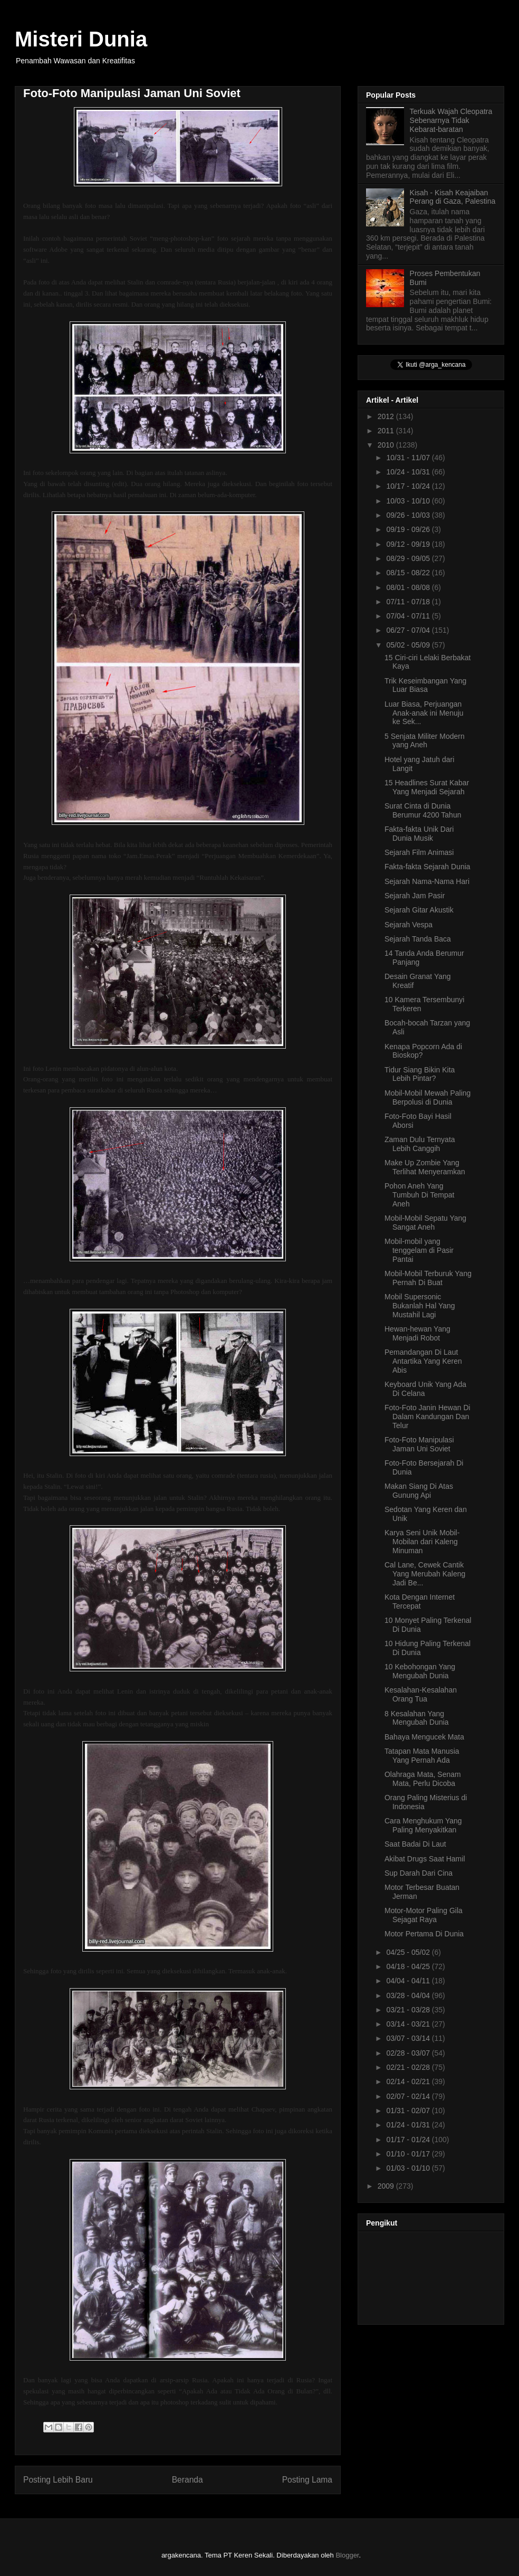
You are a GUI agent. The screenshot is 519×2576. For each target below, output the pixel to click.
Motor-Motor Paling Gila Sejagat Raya (424, 1915)
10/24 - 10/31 (408, 472)
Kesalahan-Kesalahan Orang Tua (421, 1694)
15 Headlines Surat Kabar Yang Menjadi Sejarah (427, 787)
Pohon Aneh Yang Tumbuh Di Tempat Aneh (420, 1195)
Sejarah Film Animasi (419, 852)
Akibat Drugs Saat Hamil (425, 1859)
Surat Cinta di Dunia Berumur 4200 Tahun (423, 810)
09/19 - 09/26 (408, 529)
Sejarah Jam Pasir (415, 895)
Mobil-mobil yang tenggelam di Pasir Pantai (419, 1250)
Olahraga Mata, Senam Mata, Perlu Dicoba (423, 1779)
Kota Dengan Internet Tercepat (420, 1601)
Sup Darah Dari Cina (419, 1873)
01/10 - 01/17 (408, 2154)
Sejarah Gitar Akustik (419, 910)
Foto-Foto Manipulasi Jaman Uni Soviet (419, 1444)
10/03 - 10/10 (408, 501)
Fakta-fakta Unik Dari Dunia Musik (419, 833)
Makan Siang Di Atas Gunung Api (419, 1490)
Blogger (347, 2555)
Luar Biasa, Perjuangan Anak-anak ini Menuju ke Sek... (424, 713)
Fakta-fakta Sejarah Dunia (427, 866)
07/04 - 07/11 (408, 616)
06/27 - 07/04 (408, 630)
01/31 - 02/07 (408, 2110)
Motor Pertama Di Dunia (424, 1933)
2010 (387, 445)
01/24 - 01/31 (408, 2125)
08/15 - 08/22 (408, 572)
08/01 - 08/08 (408, 587)
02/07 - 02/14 (408, 2096)
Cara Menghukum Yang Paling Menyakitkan (423, 1825)
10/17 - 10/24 (408, 486)
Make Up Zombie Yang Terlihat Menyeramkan (425, 1167)
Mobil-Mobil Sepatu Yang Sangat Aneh (425, 1222)
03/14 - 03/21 (408, 2024)
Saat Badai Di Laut (415, 1844)
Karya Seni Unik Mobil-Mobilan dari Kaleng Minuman (422, 1541)
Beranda (187, 2479)
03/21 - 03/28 (408, 2009)
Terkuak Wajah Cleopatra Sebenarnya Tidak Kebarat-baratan (451, 120)
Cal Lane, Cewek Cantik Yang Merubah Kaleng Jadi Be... (425, 1574)
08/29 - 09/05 (408, 558)
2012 (387, 416)
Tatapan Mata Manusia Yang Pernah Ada (422, 1755)
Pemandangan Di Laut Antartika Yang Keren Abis (423, 1361)
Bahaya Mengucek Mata (424, 1737)
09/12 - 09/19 (408, 544)
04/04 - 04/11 (408, 1980)
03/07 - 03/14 (408, 2038)
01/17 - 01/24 (408, 2139)
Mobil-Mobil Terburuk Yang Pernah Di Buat (428, 1278)
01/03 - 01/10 (408, 2168)
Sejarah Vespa (408, 924)
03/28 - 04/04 (408, 1995)
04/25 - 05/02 (408, 1952)
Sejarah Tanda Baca (418, 939)
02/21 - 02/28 (408, 2067)
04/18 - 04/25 (408, 1966)
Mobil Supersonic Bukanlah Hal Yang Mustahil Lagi (420, 1305)
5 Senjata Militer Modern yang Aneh (425, 740)
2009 (387, 2186)
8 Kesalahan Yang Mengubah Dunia (417, 1718)
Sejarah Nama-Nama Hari (427, 881)
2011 (387, 430)
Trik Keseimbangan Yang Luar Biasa (425, 685)
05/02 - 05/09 (408, 645)
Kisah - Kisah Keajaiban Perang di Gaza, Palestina (453, 197)
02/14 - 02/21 (408, 2081)
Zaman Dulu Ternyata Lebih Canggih (420, 1144)
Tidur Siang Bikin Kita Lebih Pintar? (420, 1074)
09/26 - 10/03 (408, 515)
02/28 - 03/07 (408, 2053)
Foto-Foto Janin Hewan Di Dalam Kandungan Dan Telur (427, 1416)
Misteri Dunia (81, 39)
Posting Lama (307, 2479)
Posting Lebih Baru (58, 2479)
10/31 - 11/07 (408, 457)
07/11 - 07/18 (408, 601)
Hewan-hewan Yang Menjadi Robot (417, 1333)
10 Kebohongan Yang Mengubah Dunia (420, 1671)
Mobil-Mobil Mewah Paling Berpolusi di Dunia (427, 1097)
